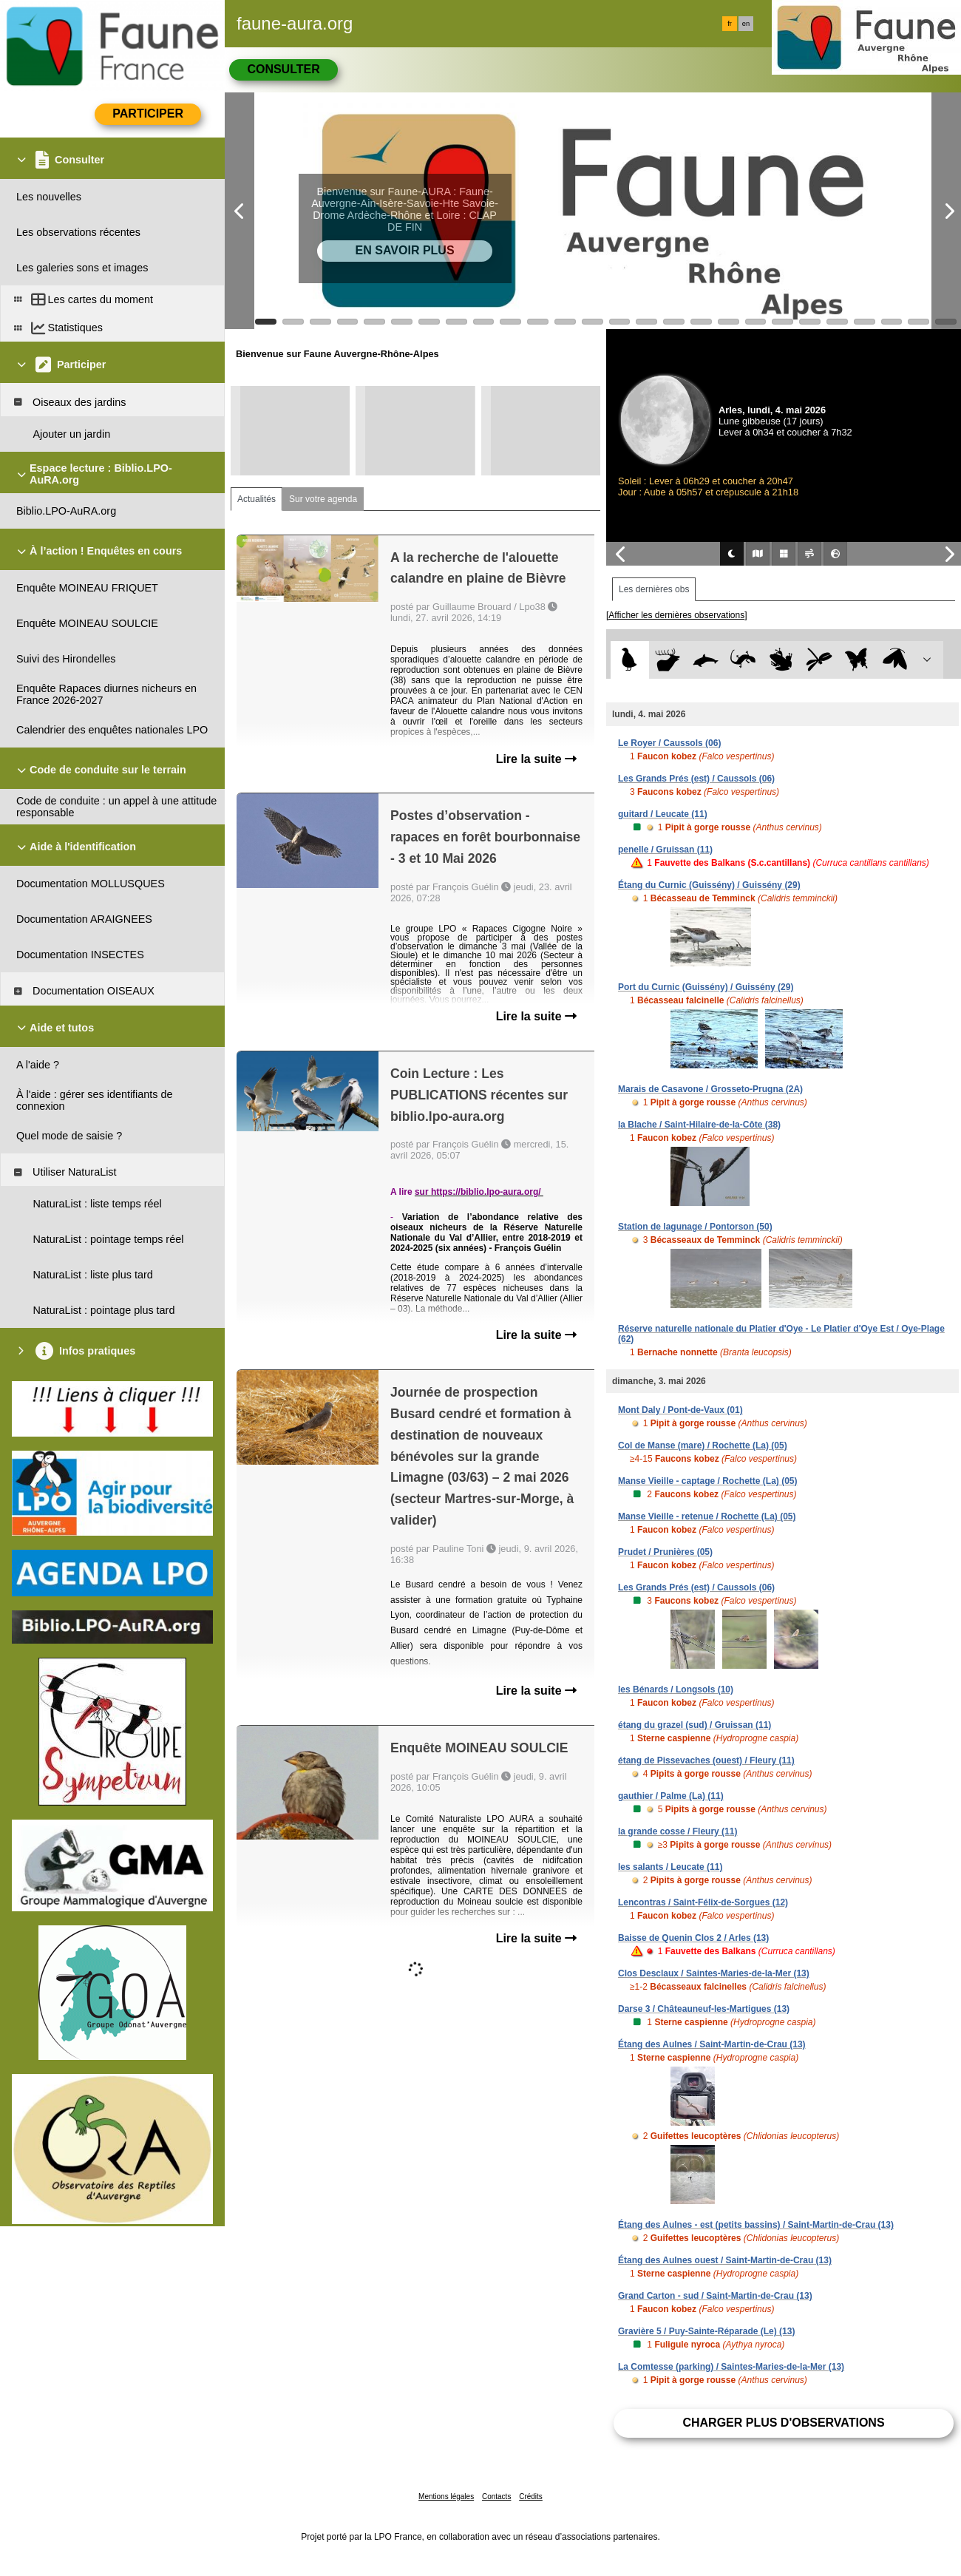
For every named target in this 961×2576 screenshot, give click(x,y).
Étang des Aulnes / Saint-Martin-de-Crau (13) (712, 2044)
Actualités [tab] (256, 499)
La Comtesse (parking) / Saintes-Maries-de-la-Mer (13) (731, 2367)
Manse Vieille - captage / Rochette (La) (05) (708, 1481)
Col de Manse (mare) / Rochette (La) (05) (702, 1445)
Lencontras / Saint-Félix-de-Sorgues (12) (703, 1902)
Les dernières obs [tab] (654, 589)
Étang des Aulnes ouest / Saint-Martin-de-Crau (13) (725, 2260)
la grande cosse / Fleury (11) (677, 1831)
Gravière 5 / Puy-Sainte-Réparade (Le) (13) (706, 2331)
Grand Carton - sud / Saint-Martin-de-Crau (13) (715, 2296)
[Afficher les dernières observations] (676, 615)
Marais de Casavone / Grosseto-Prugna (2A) (710, 1089)
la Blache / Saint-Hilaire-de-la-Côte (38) (699, 1124)
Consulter (283, 69)
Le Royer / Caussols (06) (669, 743)
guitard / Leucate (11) (662, 814)
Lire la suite (536, 759)
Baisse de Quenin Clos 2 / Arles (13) (693, 1938)
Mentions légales (446, 2496)
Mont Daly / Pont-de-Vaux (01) (680, 1410)
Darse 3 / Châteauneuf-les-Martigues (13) (703, 2009)
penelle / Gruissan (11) (665, 849)
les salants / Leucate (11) (670, 1867)
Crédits (531, 2496)
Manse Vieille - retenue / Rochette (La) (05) (707, 1516)
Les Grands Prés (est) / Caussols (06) (696, 778)
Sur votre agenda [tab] (323, 499)
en (746, 23)
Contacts (496, 2496)
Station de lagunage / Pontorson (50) (695, 1226)
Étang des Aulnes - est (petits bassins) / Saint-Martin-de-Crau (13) (756, 2225)
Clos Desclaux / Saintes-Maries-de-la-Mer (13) (713, 1973)
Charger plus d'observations (783, 2422)
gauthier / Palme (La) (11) (671, 1796)
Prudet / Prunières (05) (665, 1552)
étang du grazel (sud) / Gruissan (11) (694, 1725)
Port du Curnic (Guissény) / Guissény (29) (705, 987)
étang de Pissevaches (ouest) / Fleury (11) (706, 1760)
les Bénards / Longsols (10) (675, 1689)
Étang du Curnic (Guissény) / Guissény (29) (709, 885)
